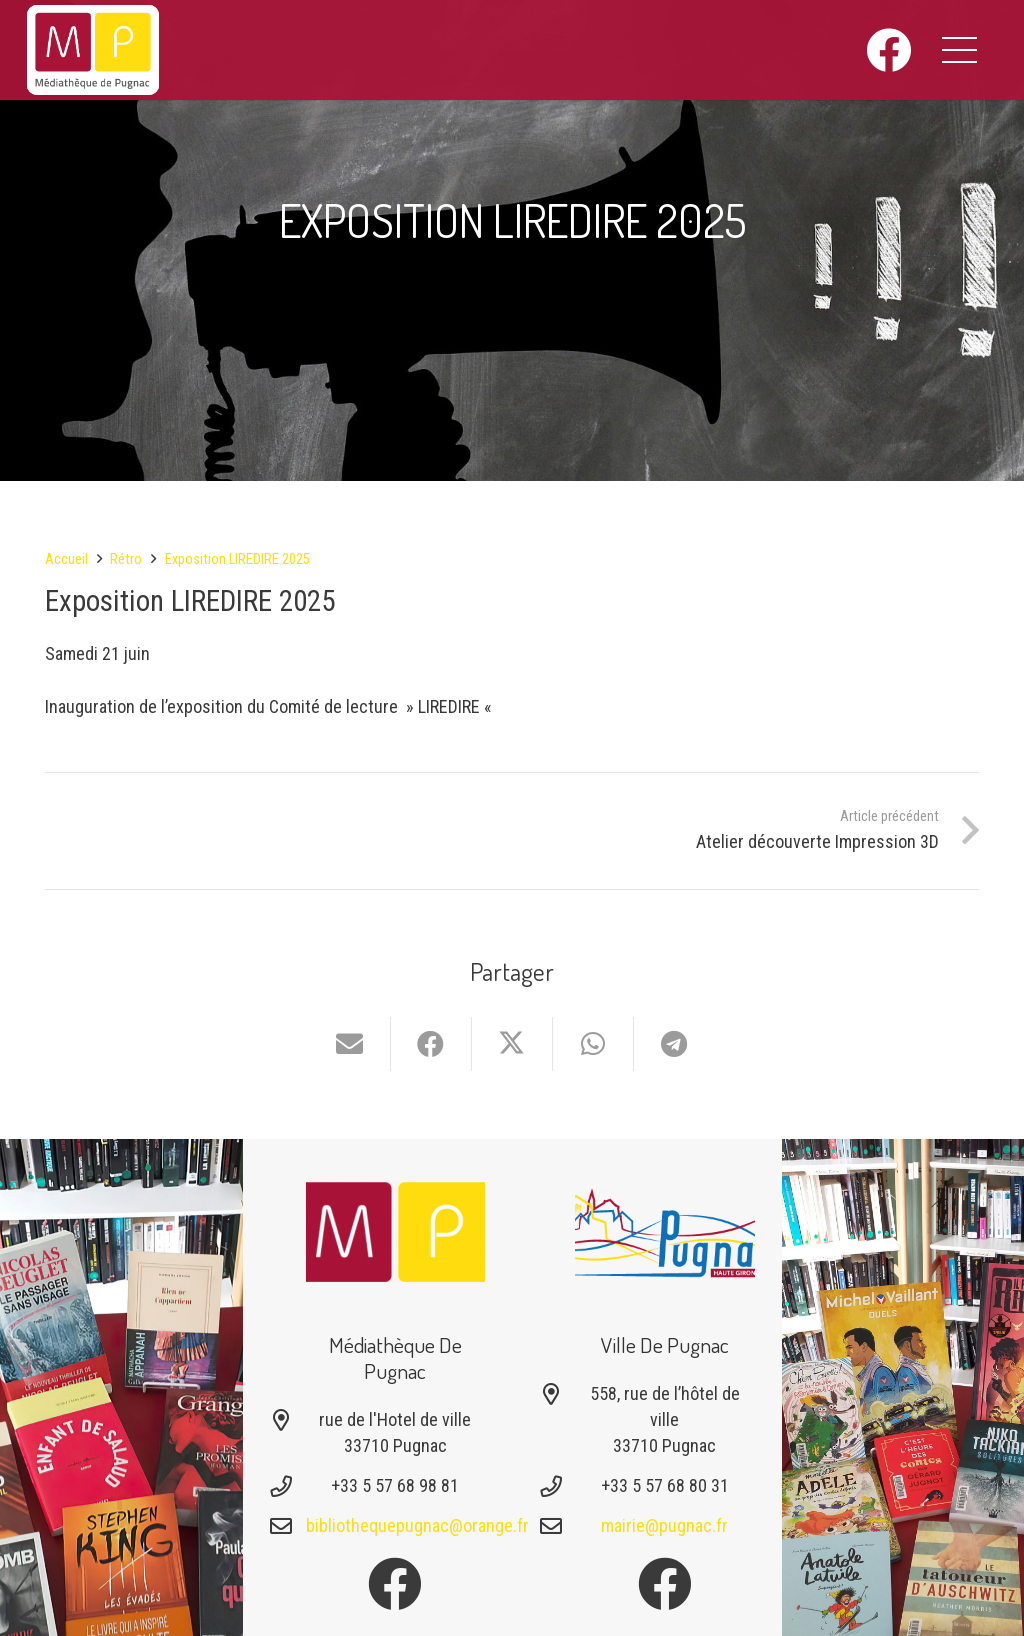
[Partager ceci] (431, 1044)
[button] (960, 50)
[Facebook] (888, 50)
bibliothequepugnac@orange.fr (417, 1525)
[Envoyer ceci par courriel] (350, 1044)
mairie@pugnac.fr (664, 1525)
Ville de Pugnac (665, 1344)
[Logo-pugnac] (665, 1232)
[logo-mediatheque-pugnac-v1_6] (93, 50)
